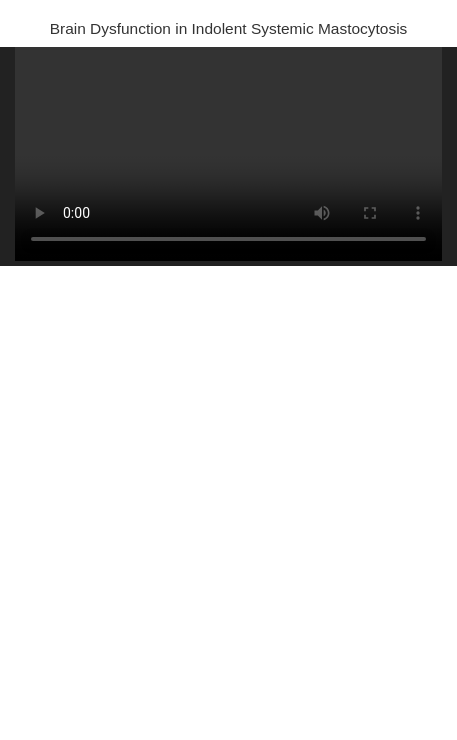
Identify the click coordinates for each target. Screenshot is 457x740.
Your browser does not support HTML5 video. (228, 154)
